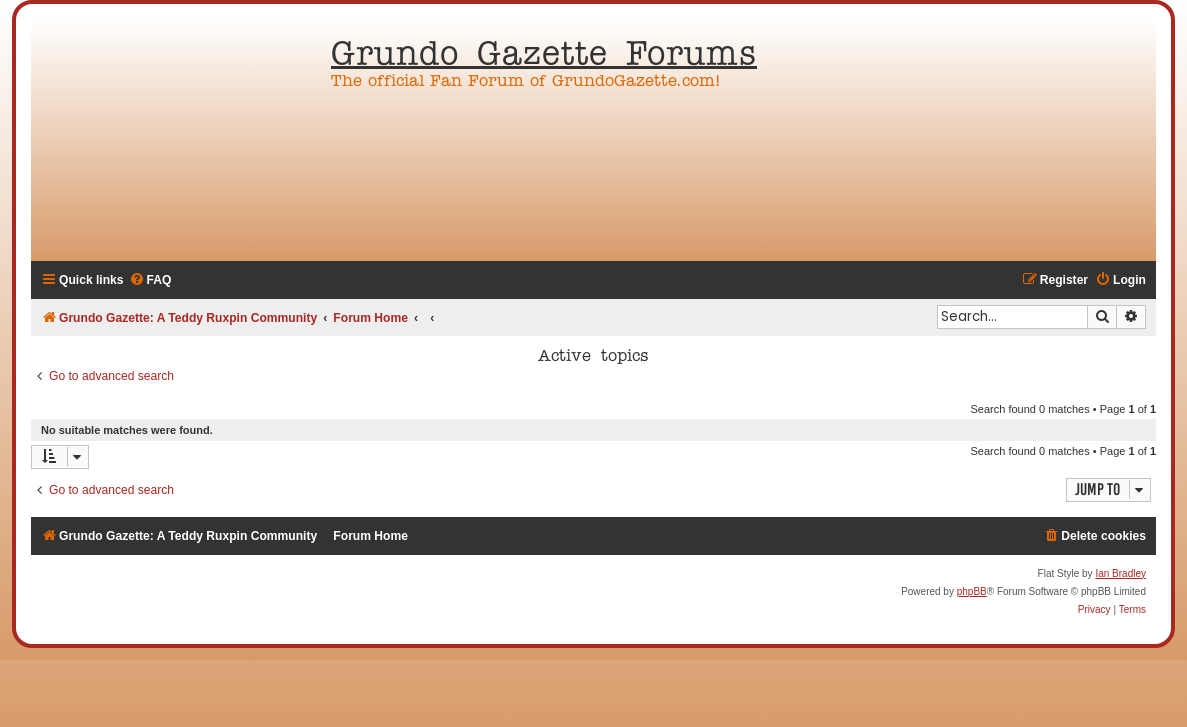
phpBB (972, 591)
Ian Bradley (1120, 573)
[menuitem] (150, 280)
